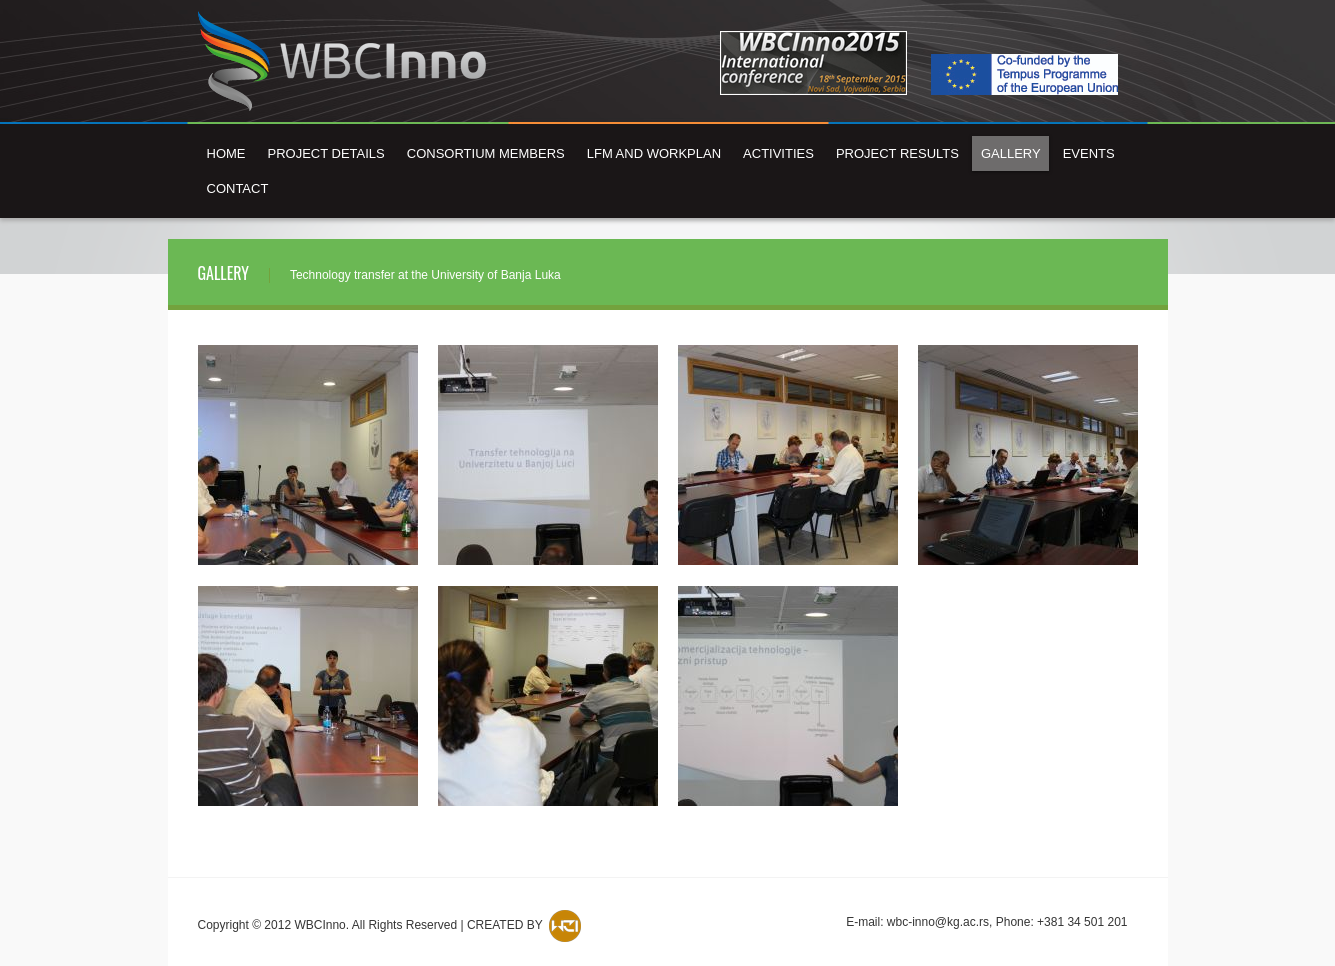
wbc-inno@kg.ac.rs (938, 922)
